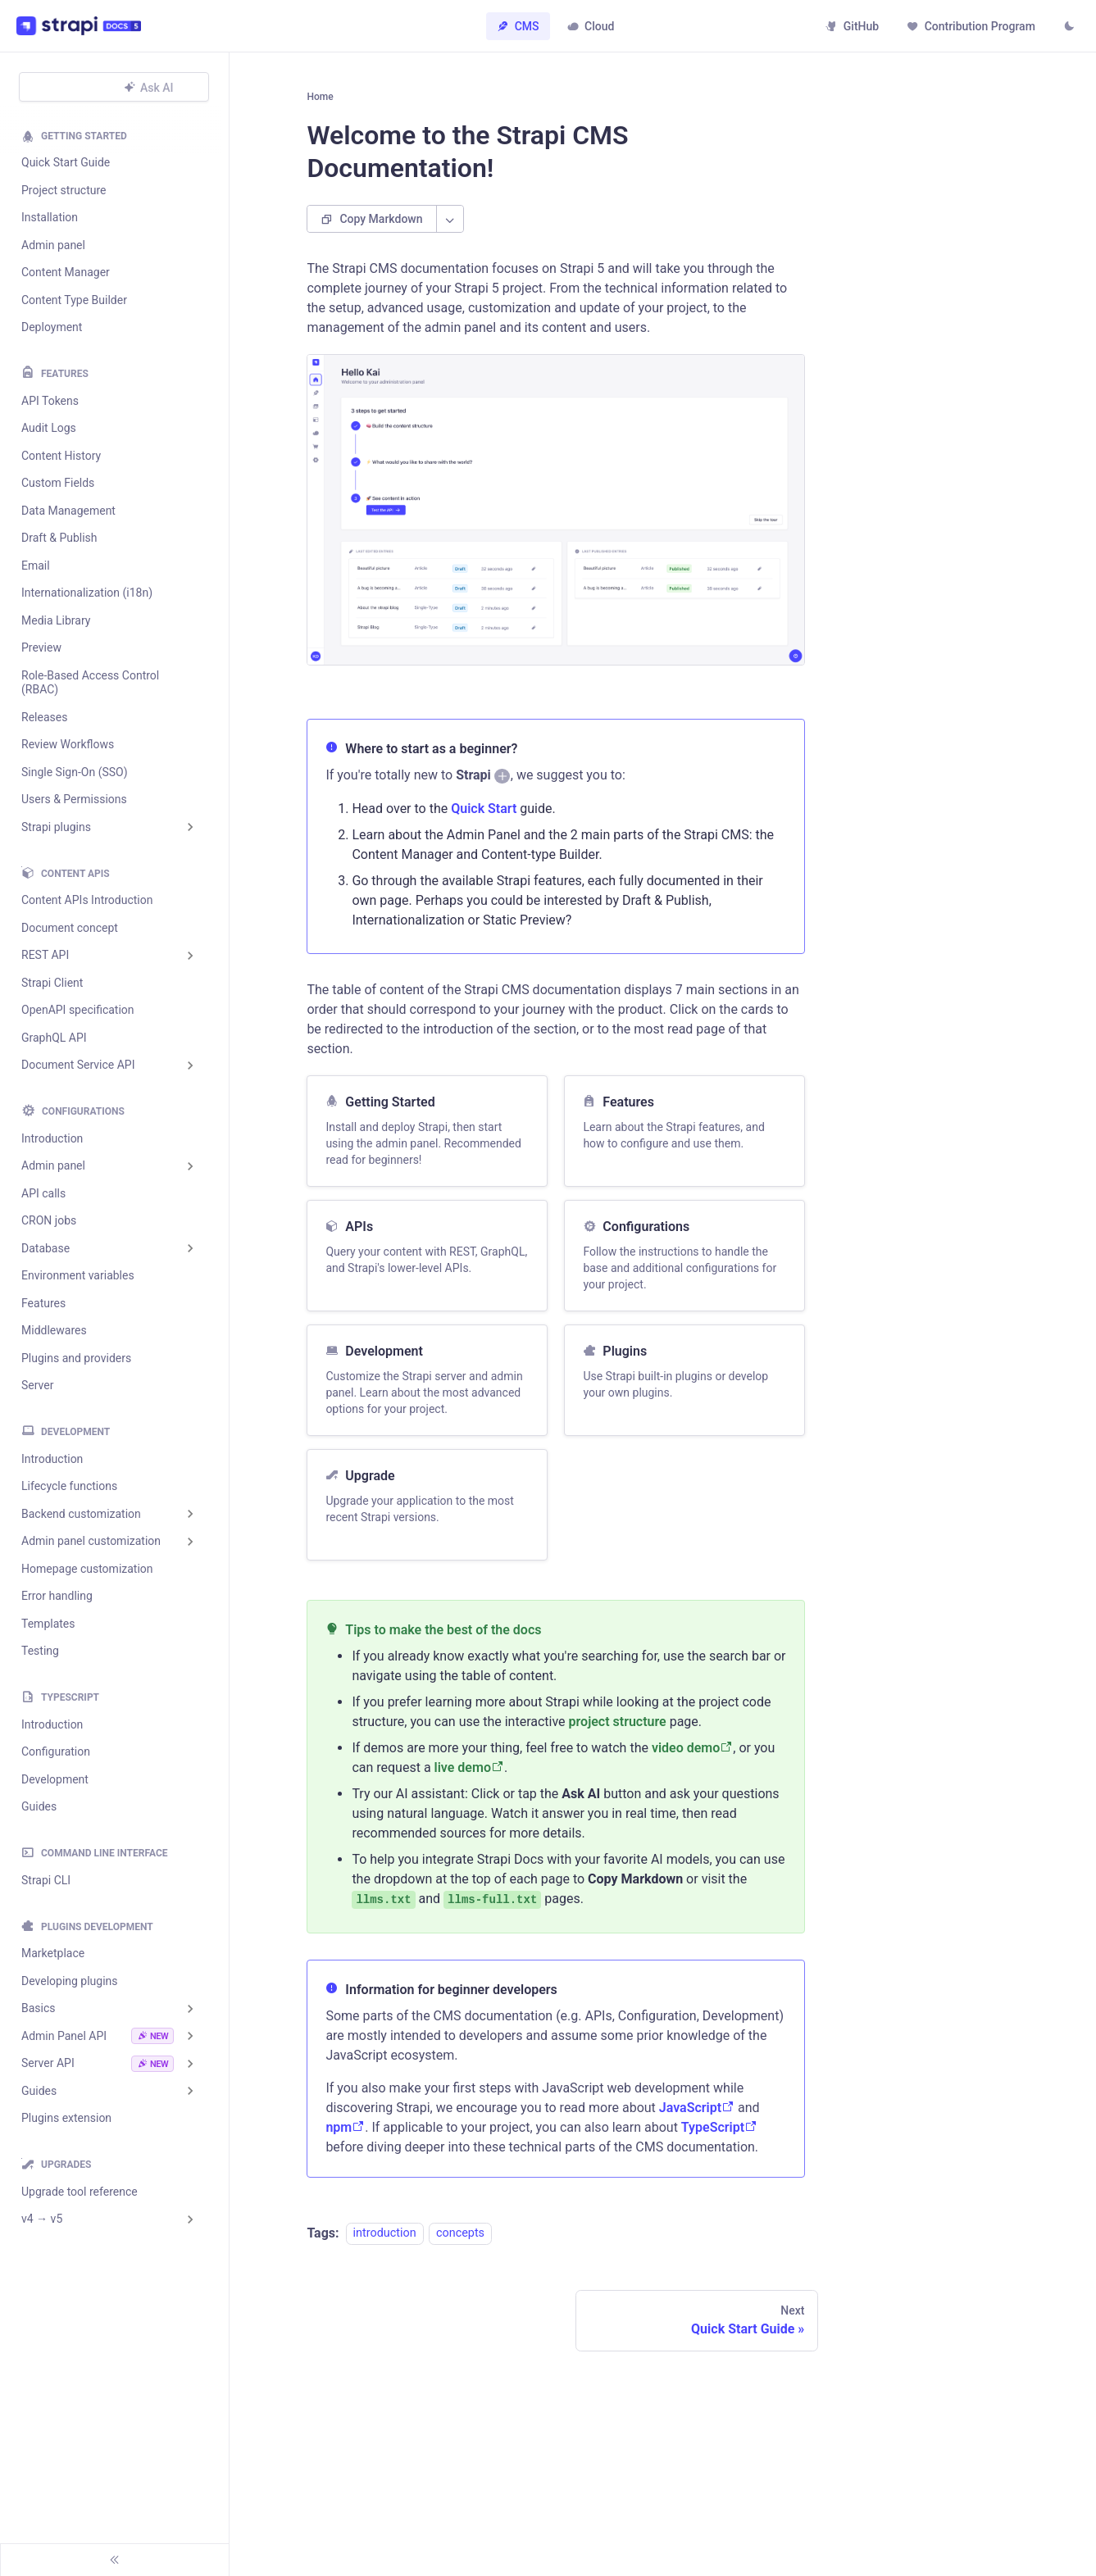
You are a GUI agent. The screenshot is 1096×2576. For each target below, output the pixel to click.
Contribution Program (968, 26)
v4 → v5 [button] (41, 2218)
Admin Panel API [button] (97, 2036)
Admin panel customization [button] (91, 1540)
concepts (460, 2243)
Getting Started (84, 136)
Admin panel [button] (53, 1165)
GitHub (849, 26)
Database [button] (45, 1248)
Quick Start (483, 817)
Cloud (591, 26)
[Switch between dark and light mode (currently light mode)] (1066, 28)
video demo (692, 1757)
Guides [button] (39, 2090)
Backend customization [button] (81, 1513)
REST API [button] (45, 954)
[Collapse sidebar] (115, 2559)
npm (345, 2136)
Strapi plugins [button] (56, 827)
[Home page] (322, 101)
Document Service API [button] (78, 1064)
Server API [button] (97, 2064)
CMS (518, 26)
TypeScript (719, 2136)
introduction (384, 2243)
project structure (617, 1730)
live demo (469, 1776)
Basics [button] (38, 2008)
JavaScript (696, 2116)
